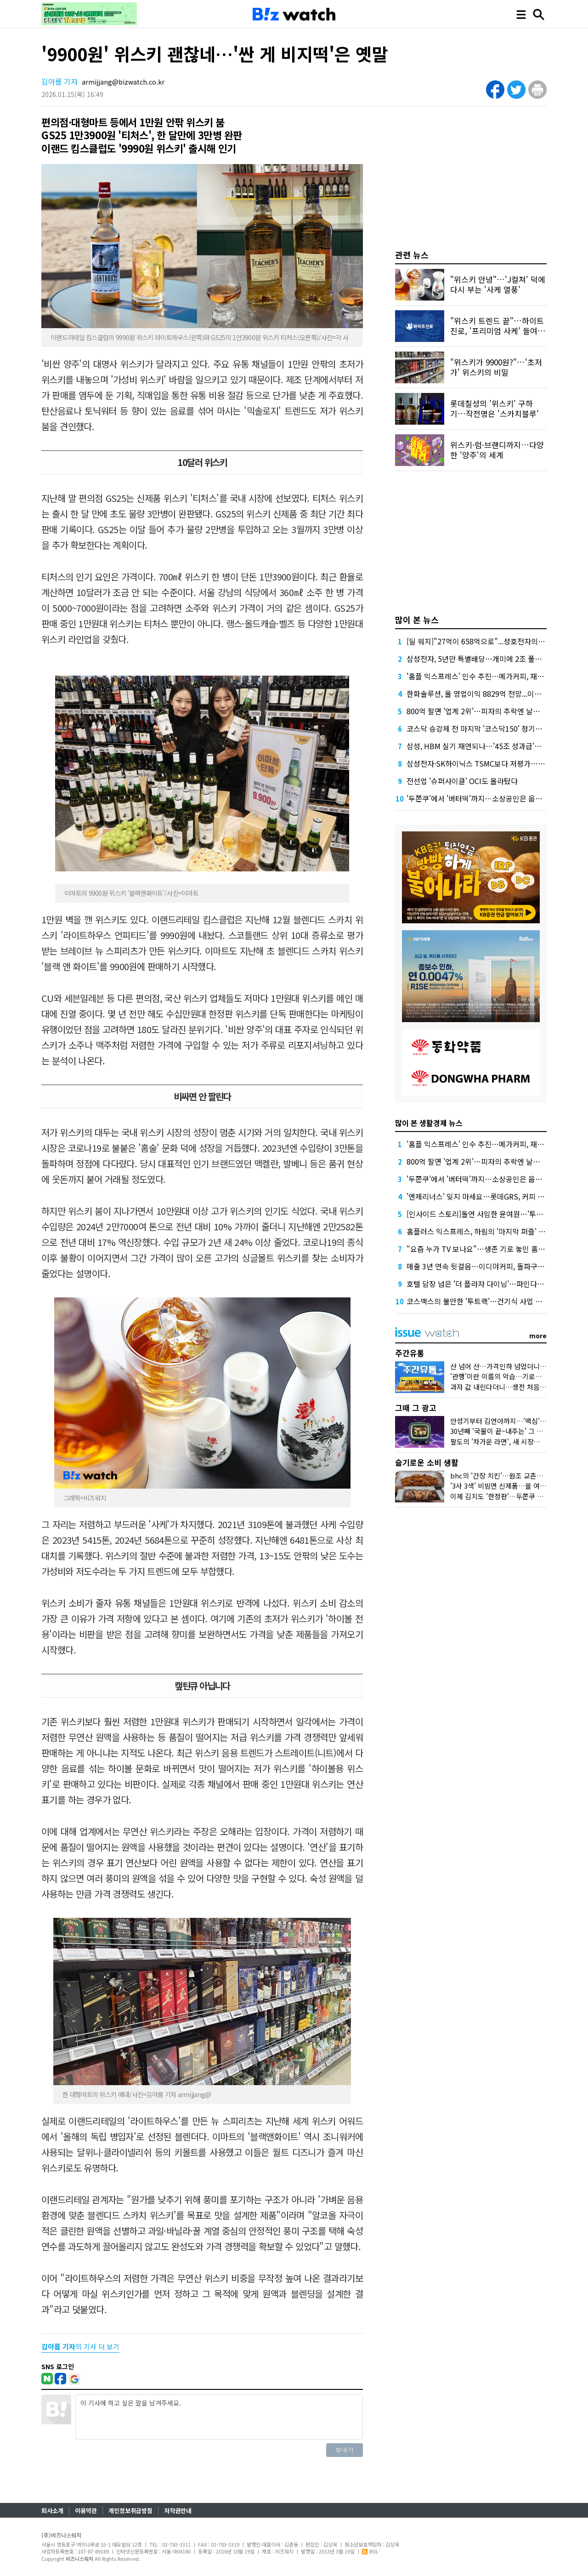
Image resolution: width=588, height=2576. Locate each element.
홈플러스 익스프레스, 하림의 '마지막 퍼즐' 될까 (479, 1231)
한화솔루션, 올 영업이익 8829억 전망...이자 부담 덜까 (489, 693)
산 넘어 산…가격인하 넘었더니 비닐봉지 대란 (516, 1366)
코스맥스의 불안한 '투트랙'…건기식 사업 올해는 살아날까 (496, 1301)
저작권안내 (178, 2510)
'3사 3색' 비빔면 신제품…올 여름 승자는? (510, 1485)
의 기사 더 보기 (80, 2346)
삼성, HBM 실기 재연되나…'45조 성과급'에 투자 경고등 (493, 745)
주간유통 (409, 1353)
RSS (370, 2551)
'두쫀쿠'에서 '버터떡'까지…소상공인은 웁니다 (478, 798)
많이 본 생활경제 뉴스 (429, 1122)
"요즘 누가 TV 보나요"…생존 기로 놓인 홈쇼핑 (479, 1248)
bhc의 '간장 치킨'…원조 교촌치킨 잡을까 (510, 1475)
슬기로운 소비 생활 (426, 1462)
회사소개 (52, 2510)
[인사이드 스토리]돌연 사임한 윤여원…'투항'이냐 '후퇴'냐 (496, 1213)
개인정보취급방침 (130, 2510)
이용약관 (86, 2510)
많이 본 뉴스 (417, 620)
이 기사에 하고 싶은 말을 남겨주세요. (219, 2417)
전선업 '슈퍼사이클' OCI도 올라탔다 (462, 780)
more (538, 1335)
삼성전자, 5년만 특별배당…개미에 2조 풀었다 (477, 658)
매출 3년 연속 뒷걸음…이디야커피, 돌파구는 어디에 (487, 1266)
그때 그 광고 (415, 1407)
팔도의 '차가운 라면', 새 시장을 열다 (502, 1441)
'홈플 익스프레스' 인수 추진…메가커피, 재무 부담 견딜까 (494, 676)
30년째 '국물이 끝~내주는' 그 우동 (499, 1431)
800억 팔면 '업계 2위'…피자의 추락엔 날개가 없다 (484, 711)
